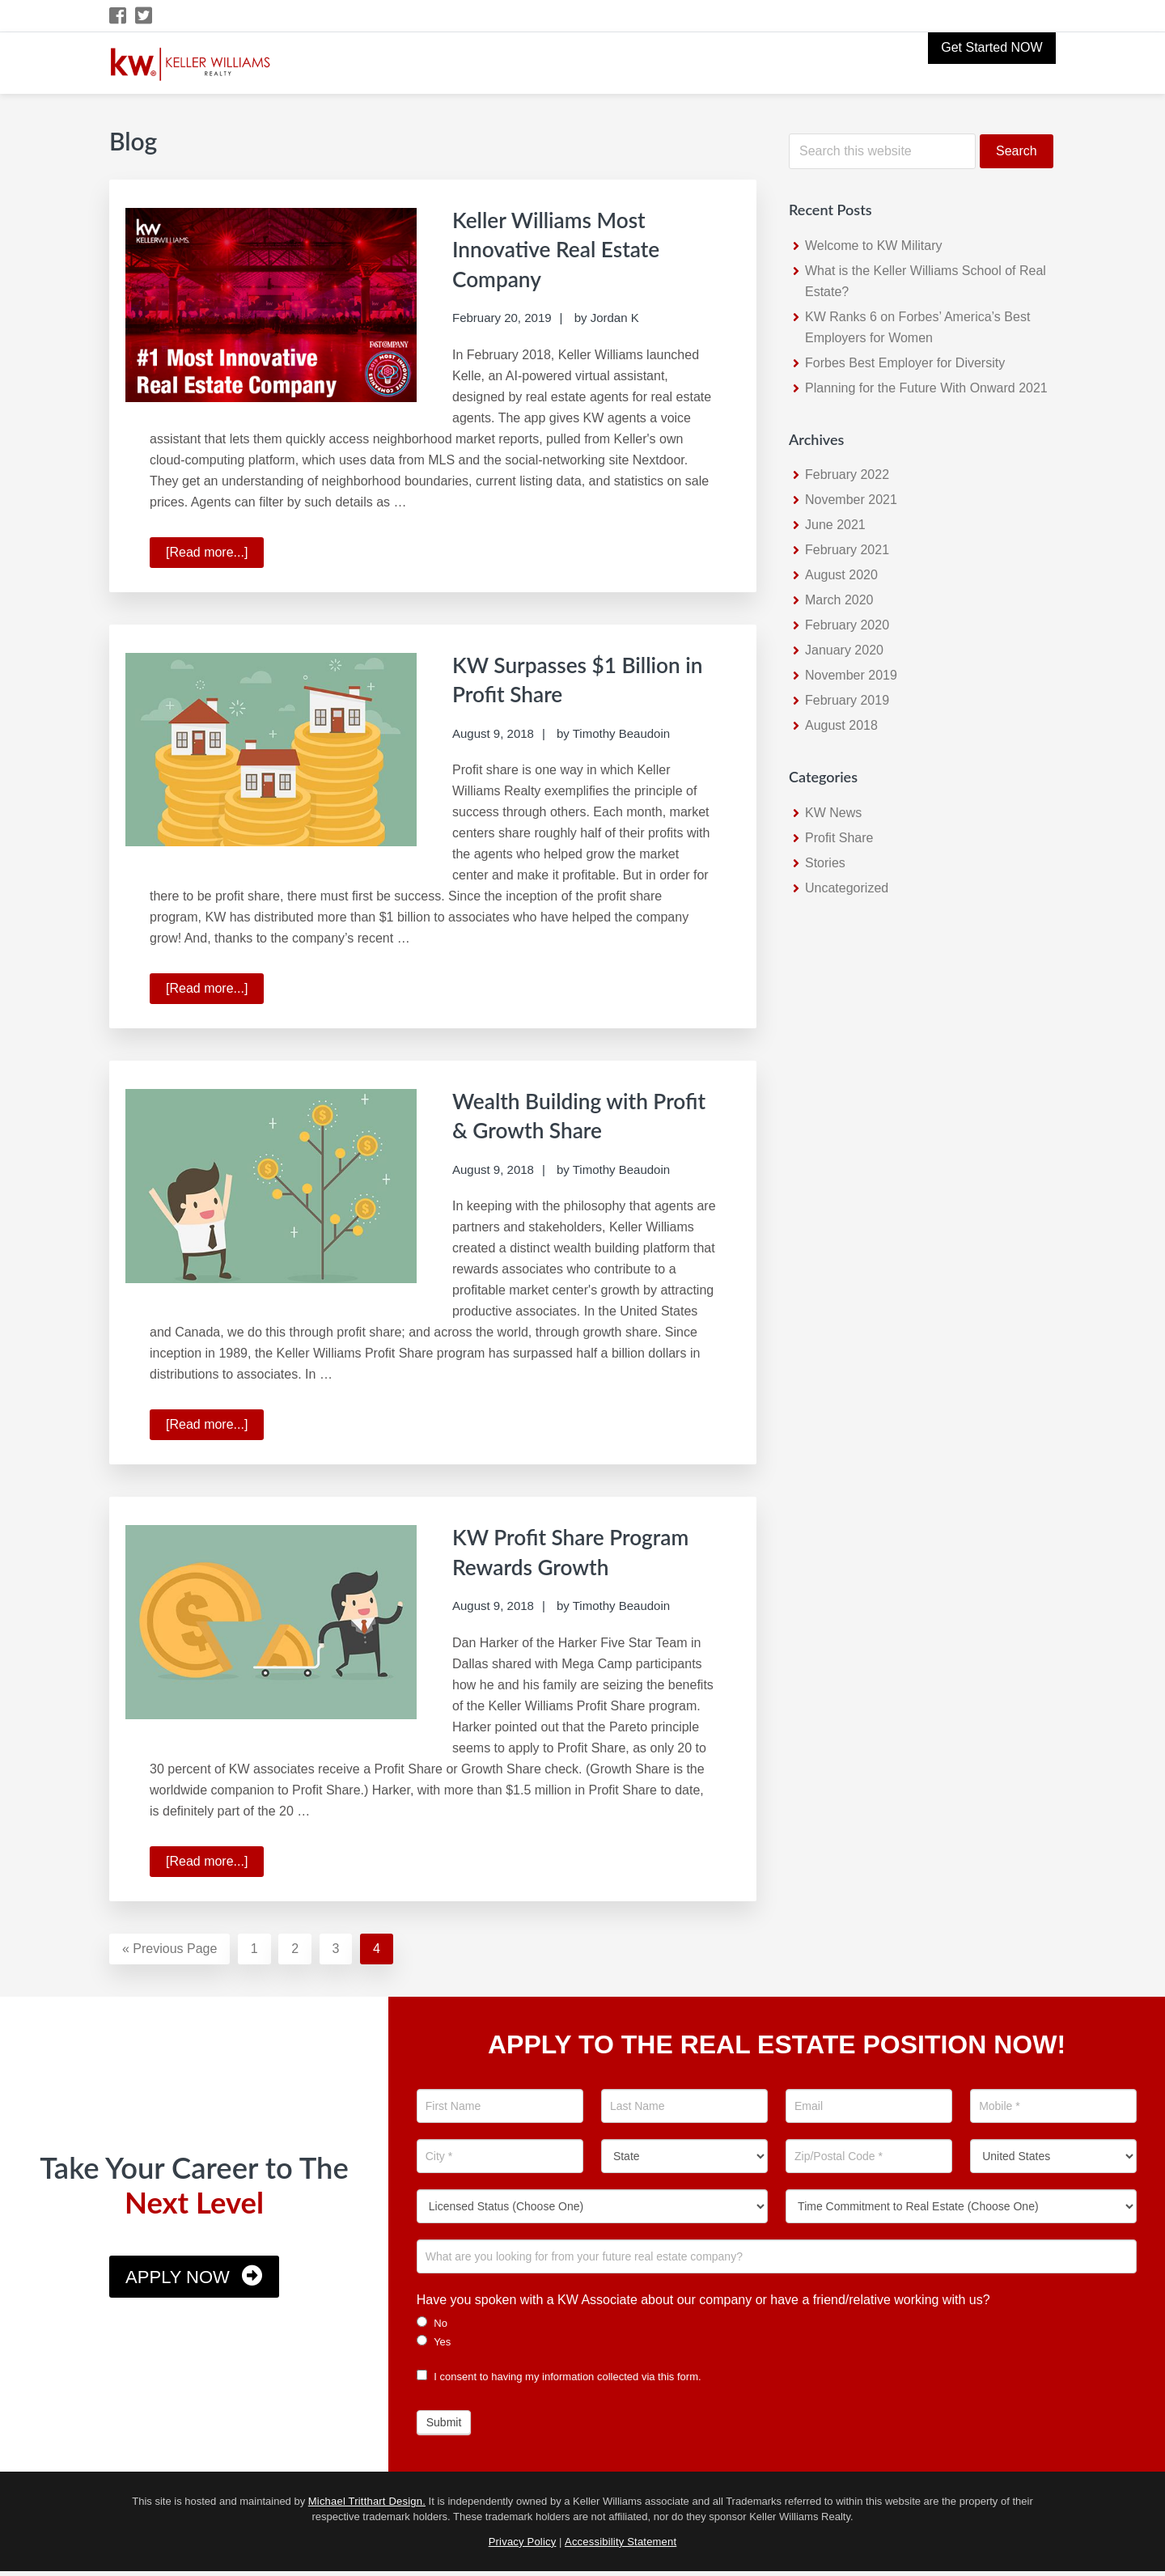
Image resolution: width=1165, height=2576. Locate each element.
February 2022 (847, 474)
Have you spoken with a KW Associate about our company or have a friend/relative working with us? (703, 2304)
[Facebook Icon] (118, 16)
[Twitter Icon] (144, 16)
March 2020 (839, 600)
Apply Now (177, 2282)
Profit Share (839, 838)
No (432, 2327)
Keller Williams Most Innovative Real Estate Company (570, 247)
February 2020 (847, 625)
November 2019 (851, 675)
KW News (833, 813)
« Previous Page (169, 1956)
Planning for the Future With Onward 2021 (926, 388)
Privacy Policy (523, 2546)
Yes (434, 2346)
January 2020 (844, 650)
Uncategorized (846, 888)
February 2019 (847, 700)
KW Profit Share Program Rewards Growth (546, 1562)
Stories (825, 863)
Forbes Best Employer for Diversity (905, 363)
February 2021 (847, 550)
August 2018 (841, 725)
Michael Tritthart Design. (367, 2506)
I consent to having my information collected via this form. (559, 2381)
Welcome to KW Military (874, 245)
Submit (444, 2427)
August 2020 (841, 575)
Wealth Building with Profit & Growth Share (570, 1112)
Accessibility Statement (620, 2546)
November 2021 (851, 499)
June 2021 (835, 525)
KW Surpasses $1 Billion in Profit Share (582, 676)
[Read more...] (215, 553)
